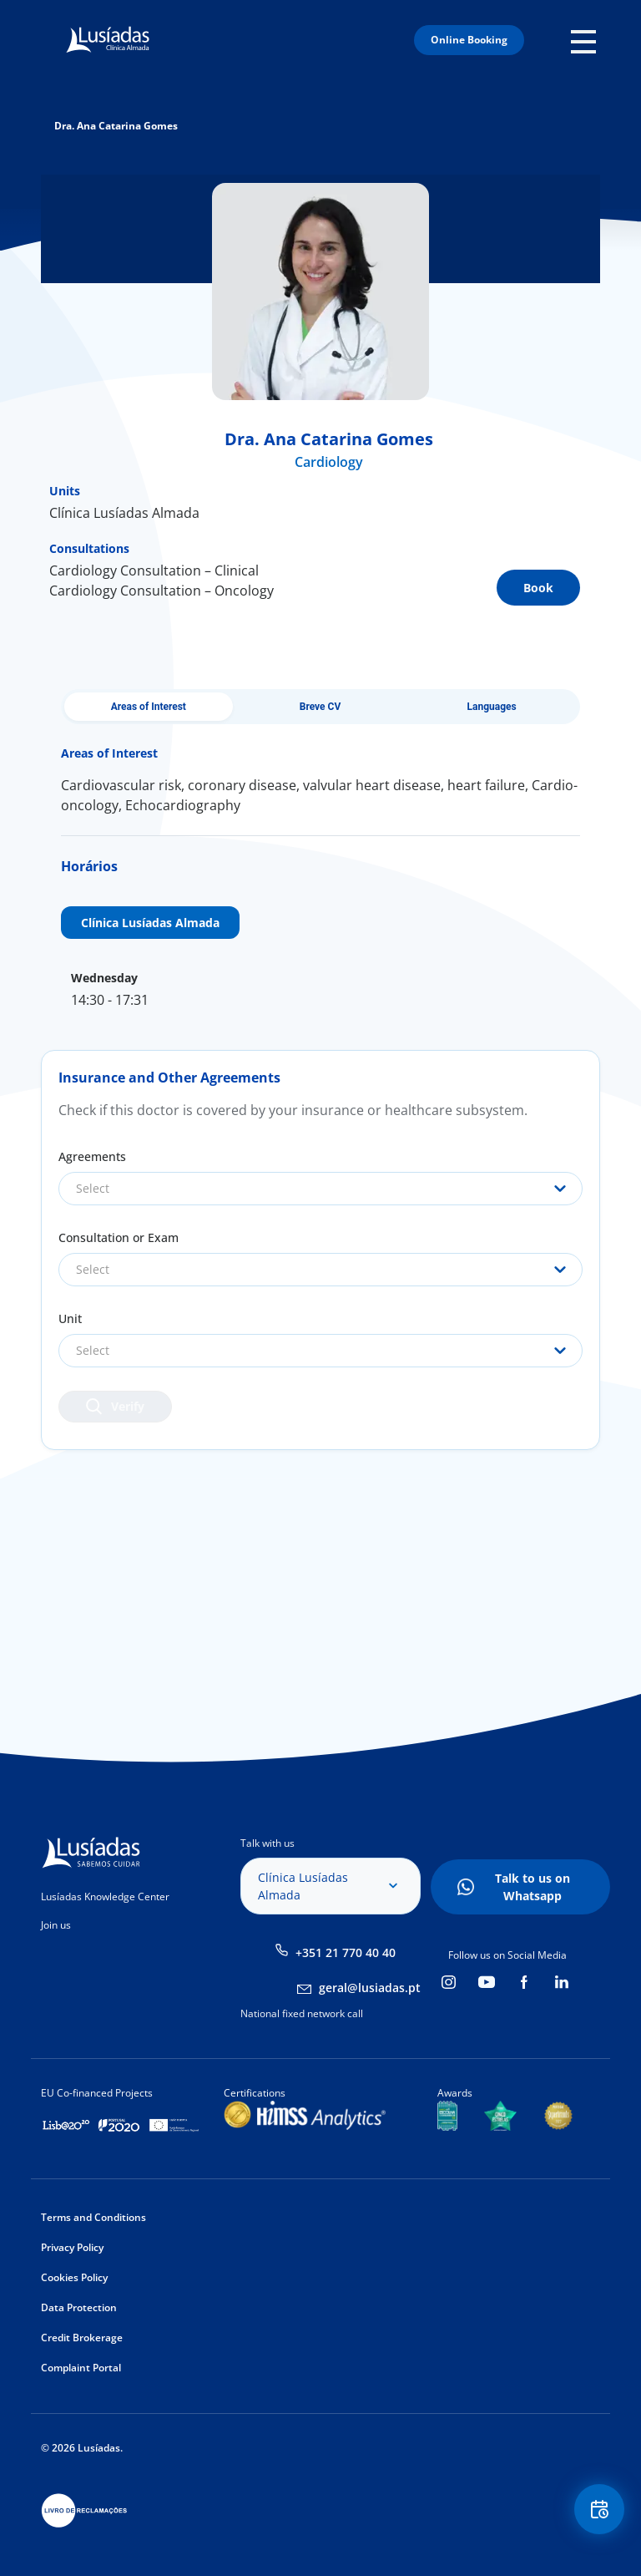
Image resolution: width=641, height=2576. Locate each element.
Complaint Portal (81, 2367)
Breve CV (320, 706)
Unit (70, 1318)
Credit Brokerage (82, 2337)
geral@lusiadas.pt (370, 1987)
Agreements (92, 1156)
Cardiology (329, 462)
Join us (56, 1925)
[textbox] (320, 1188)
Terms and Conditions (93, 2217)
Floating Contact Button (599, 2509)
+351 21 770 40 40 (345, 1952)
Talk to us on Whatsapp (532, 1887)
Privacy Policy (72, 2247)
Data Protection (79, 2307)
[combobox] (320, 1188)
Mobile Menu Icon (585, 40)
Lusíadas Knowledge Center (105, 1896)
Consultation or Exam (118, 1237)
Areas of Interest (148, 706)
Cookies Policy (74, 2277)
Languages (492, 706)
